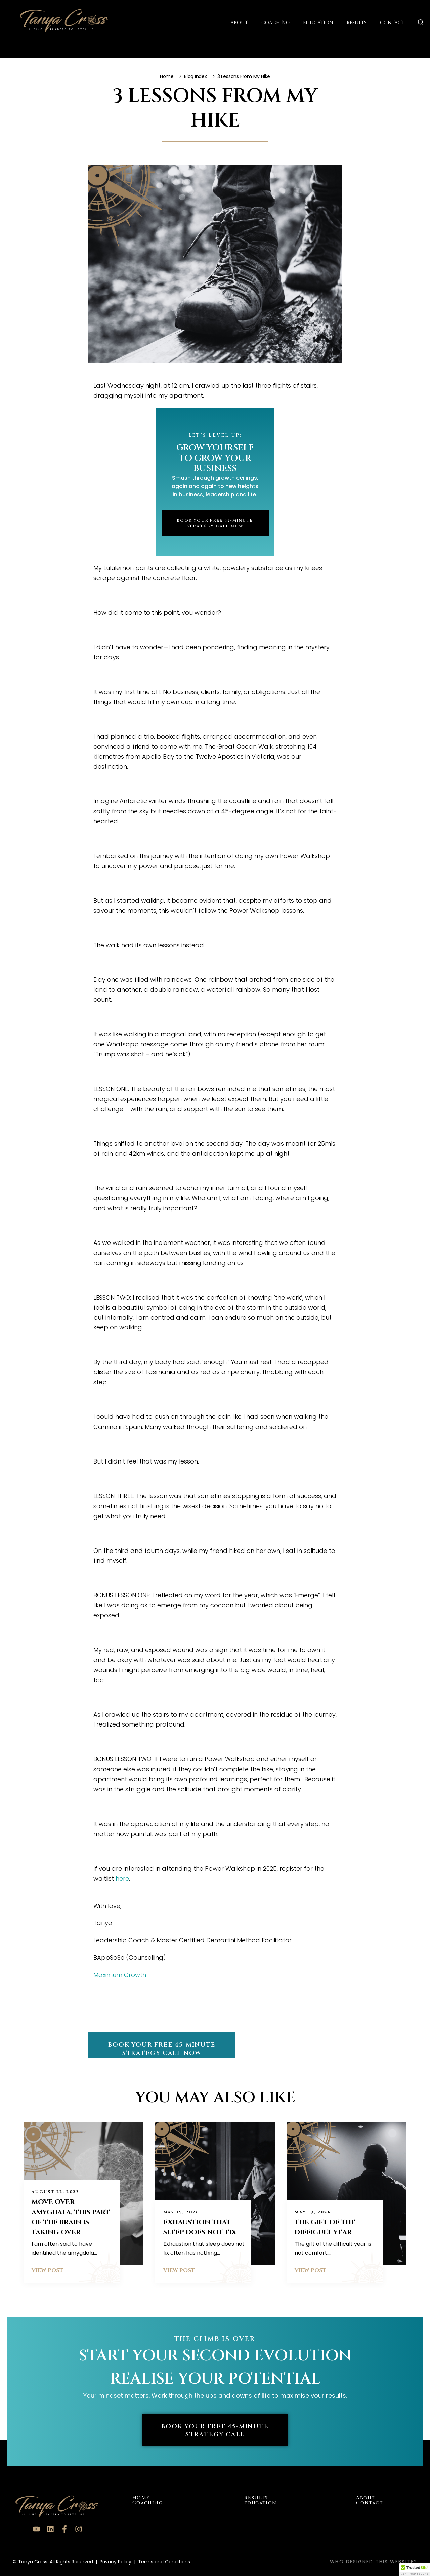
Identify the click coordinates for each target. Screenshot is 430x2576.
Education (318, 22)
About (239, 22)
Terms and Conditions (164, 2561)
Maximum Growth (119, 1975)
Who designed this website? (373, 2561)
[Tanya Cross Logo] (54, 20)
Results (357, 22)
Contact (392, 22)
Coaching (275, 22)
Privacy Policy (115, 2561)
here (122, 1878)
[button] (414, 2569)
